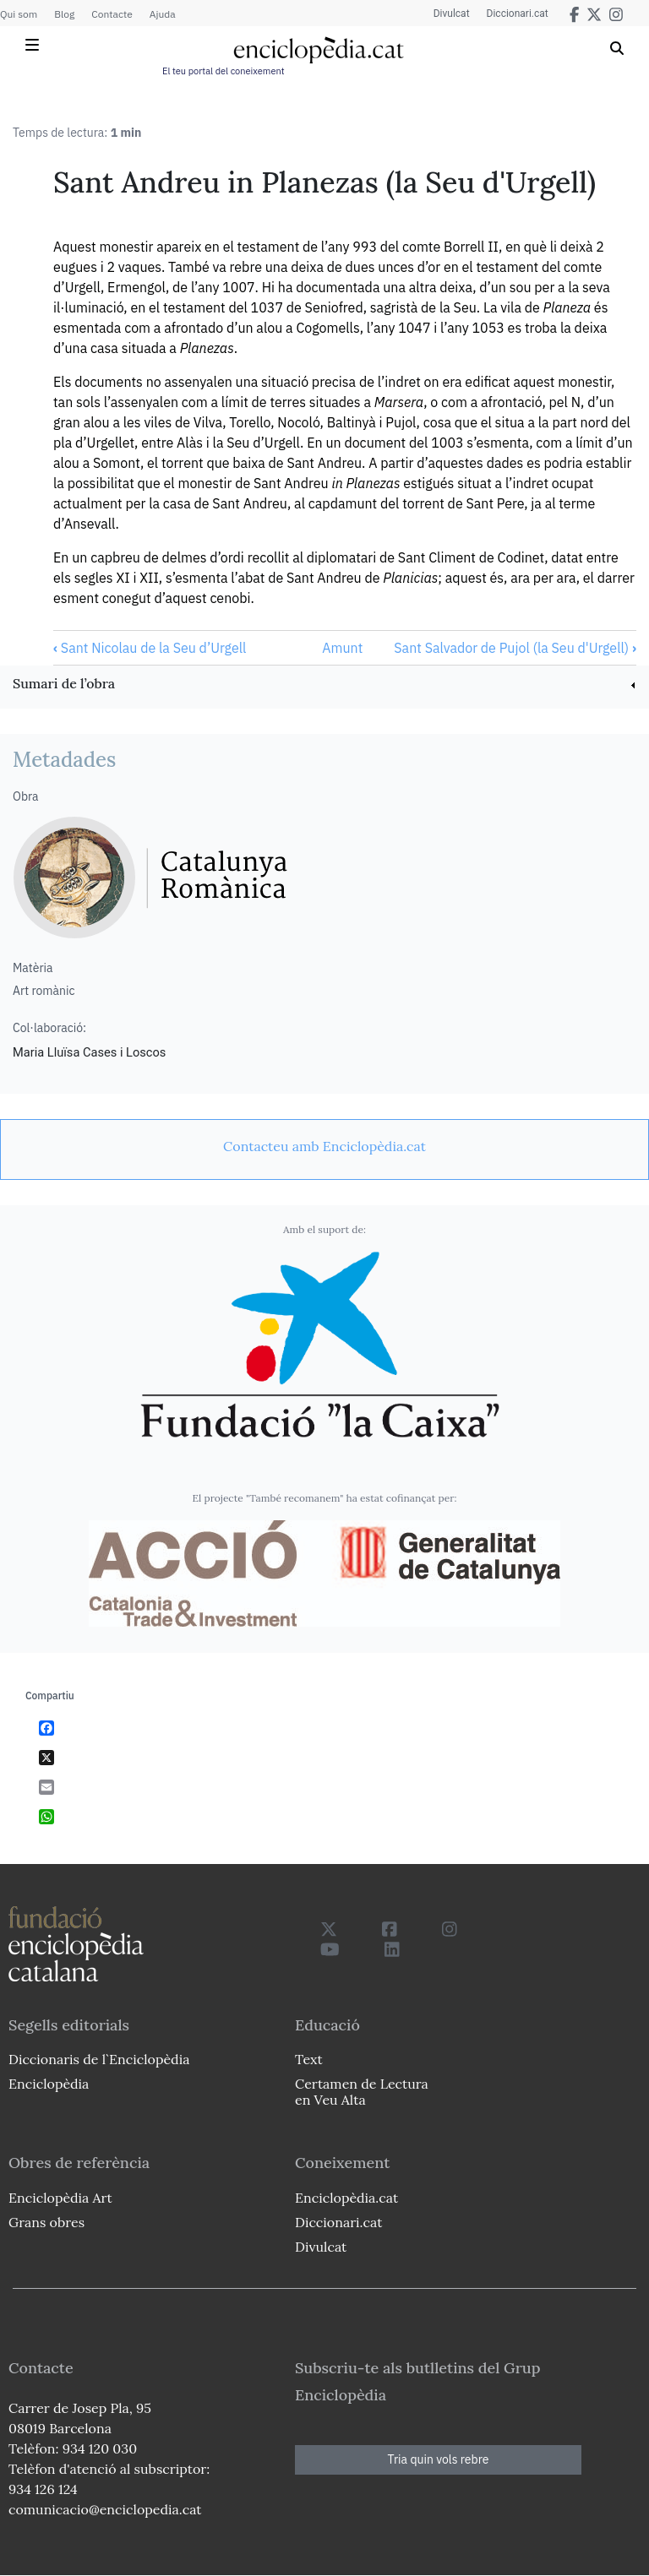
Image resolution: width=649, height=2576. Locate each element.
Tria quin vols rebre (438, 2459)
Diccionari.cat (517, 13)
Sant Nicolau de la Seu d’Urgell (149, 647)
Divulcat (452, 13)
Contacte (111, 14)
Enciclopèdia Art (60, 2197)
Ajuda (163, 14)
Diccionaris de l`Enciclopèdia (98, 2059)
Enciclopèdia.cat (346, 2197)
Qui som (18, 14)
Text (309, 2059)
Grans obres (46, 2222)
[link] (324, 685)
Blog (64, 14)
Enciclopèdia (48, 2083)
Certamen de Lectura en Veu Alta (361, 2091)
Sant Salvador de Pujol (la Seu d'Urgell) (515, 647)
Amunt (342, 647)
